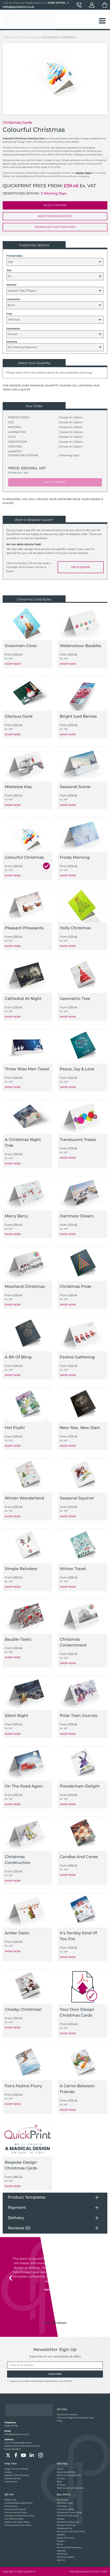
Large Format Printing (16, 2468)
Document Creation (67, 2414)
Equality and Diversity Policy (19, 2515)
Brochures (62, 2499)
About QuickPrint (66, 2472)
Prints (60, 2544)
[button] (10, 2278)
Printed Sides (14, 255)
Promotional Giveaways (69, 2547)
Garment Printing (66, 2525)
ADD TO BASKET (55, 482)
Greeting (11, 341)
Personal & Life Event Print (71, 2531)
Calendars (62, 2506)
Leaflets (61, 2534)
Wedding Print (64, 2528)
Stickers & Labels (65, 2557)
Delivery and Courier (15, 2509)
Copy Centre (11, 2481)
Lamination (13, 299)
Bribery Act (10, 2499)
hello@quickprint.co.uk (18, 6)
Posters (61, 2541)
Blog (59, 2481)
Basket (104, 5)
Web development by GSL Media (88, 2571)
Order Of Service (65, 2537)
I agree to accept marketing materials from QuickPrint (41, 2381)
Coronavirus (10, 2506)
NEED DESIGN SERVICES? (55, 216)
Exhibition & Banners (68, 2522)
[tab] (55, 2197)
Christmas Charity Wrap (69, 2512)
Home (7, 37)
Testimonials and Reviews (70, 2488)
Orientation (13, 328)
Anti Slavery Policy (14, 2518)
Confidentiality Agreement (18, 2503)
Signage (61, 2550)
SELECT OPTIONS (55, 205)
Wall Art (61, 2560)
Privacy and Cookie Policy (17, 2525)
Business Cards (65, 2503)
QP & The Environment (69, 2475)
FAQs (59, 2420)
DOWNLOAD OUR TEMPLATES (54, 227)
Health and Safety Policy (17, 2522)
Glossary (61, 2484)
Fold (9, 313)
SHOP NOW (13, 663)
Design (8, 2472)
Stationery (62, 2553)
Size (9, 270)
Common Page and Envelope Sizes (75, 2417)
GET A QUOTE (80, 567)
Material (11, 284)
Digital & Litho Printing (16, 2475)
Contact (79, 5)
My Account (91, 5)
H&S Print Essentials (67, 2515)
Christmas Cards (27, 37)
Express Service (12, 2478)
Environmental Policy (15, 2512)
